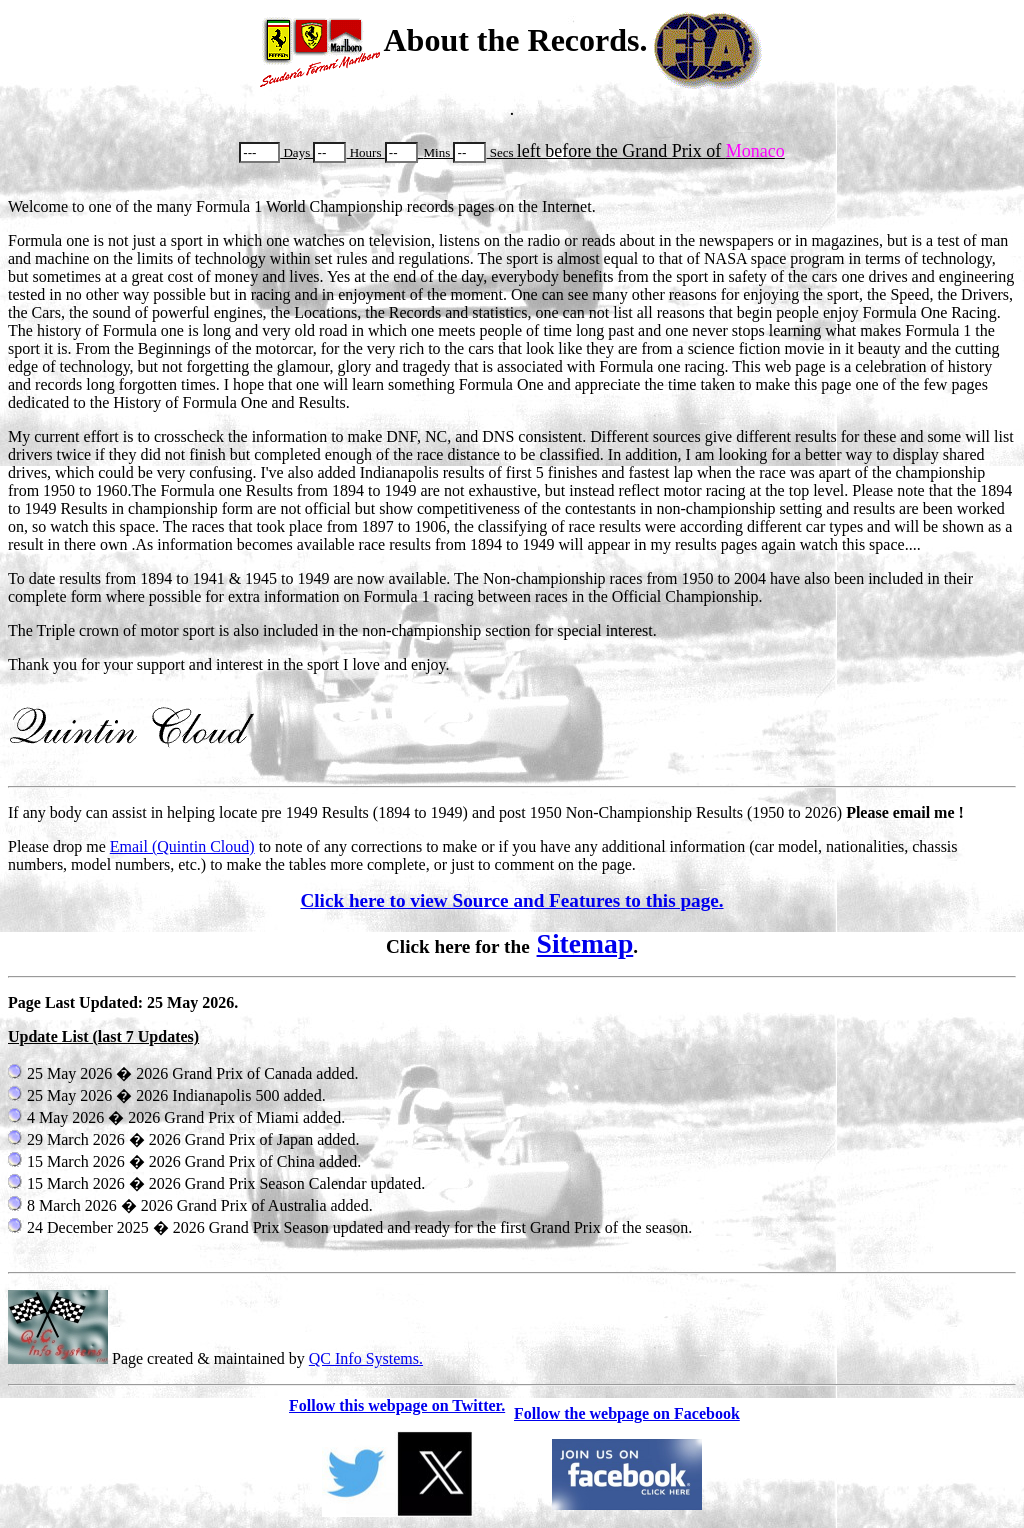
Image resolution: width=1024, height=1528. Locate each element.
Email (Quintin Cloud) (182, 846)
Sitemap (585, 943)
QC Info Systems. (366, 1358)
